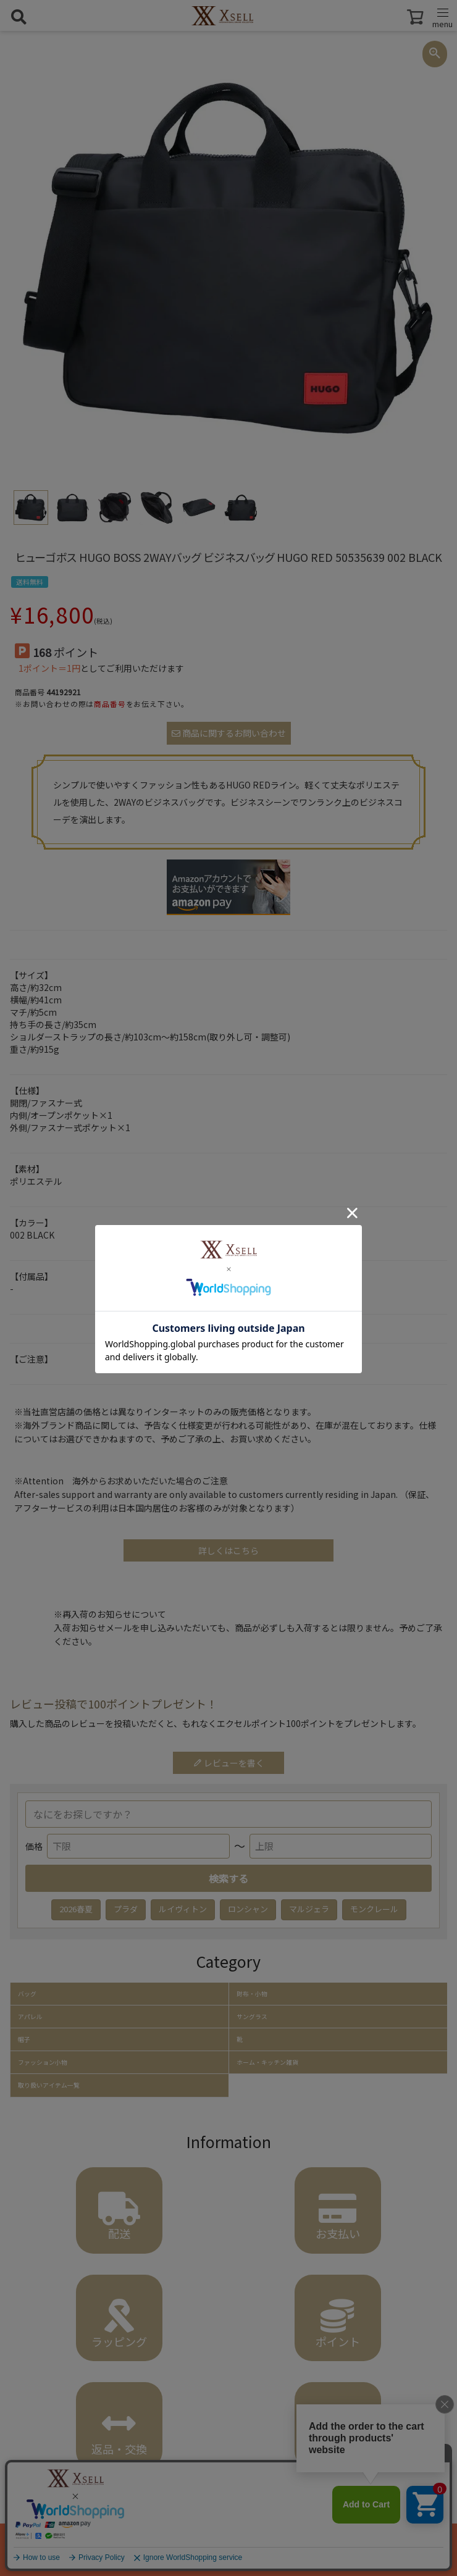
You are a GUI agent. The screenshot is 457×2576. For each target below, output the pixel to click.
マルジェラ (309, 1909)
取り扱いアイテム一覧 (49, 2085)
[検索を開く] (18, 16)
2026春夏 (76, 1909)
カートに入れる (228, 2549)
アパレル (30, 2016)
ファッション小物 (42, 2062)
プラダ (126, 1909)
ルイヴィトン (183, 1909)
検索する (228, 1878)
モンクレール (374, 1909)
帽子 (24, 2039)
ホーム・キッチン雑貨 (267, 2062)
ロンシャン (248, 1909)
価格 (34, 1846)
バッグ (27, 1993)
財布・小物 (252, 1993)
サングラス (252, 2016)
